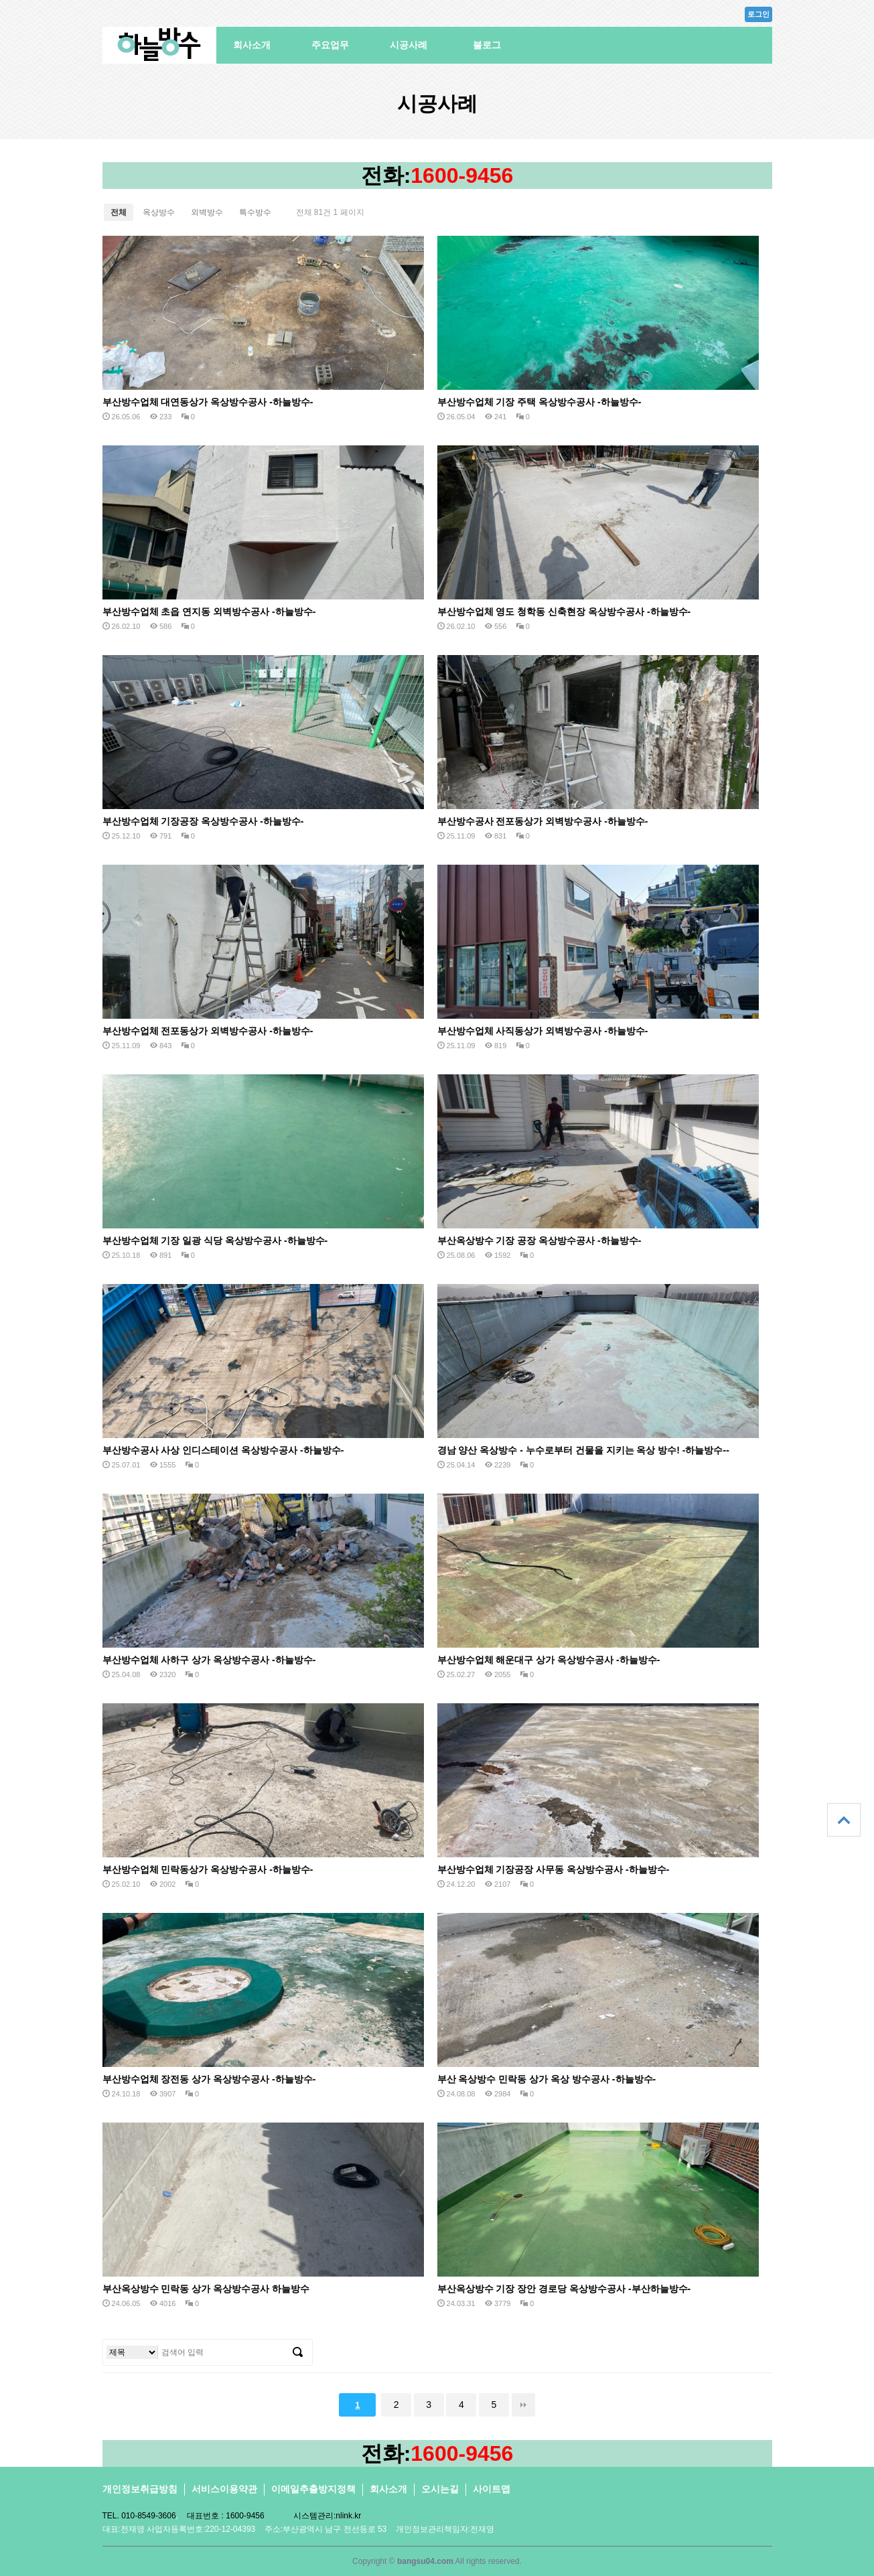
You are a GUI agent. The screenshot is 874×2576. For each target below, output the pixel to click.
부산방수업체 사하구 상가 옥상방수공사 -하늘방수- (209, 1659)
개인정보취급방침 (139, 2489)
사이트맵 (491, 2489)
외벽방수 (207, 212)
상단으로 (844, 1820)
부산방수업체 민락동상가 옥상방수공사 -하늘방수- (207, 1869)
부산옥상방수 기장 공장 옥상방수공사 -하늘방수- (539, 1240)
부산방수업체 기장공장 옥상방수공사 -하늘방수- (203, 821)
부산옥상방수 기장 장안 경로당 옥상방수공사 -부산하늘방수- (564, 2288)
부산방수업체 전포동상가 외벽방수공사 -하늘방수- (207, 1030)
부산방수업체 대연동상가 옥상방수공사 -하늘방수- (207, 402)
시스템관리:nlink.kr (327, 2515)
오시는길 (440, 2489)
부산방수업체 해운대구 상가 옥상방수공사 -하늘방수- (548, 1659)
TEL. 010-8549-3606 (139, 2515)
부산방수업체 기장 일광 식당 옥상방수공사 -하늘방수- (215, 1240)
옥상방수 (159, 212)
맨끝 (523, 2405)
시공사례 (408, 45)
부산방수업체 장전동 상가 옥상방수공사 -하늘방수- (209, 2079)
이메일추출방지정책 (313, 2489)
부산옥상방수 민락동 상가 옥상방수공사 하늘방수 (206, 2288)
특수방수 (255, 212)
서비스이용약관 (224, 2489)
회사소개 (252, 45)
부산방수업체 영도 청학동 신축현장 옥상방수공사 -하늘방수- (564, 611)
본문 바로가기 (0, 0)
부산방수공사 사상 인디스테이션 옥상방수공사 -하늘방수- (223, 1450)
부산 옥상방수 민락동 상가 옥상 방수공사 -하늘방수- (546, 2079)
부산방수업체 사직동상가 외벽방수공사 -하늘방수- (542, 1030)
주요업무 (330, 45)
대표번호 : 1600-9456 (225, 2515)
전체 (119, 212)
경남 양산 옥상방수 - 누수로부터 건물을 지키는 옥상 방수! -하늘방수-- (583, 1450)
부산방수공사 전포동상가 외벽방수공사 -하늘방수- (542, 821)
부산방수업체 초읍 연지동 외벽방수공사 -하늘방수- (209, 611)
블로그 (487, 45)
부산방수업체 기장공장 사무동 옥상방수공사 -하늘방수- (553, 1869)
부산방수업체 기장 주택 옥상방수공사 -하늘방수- (539, 402)
